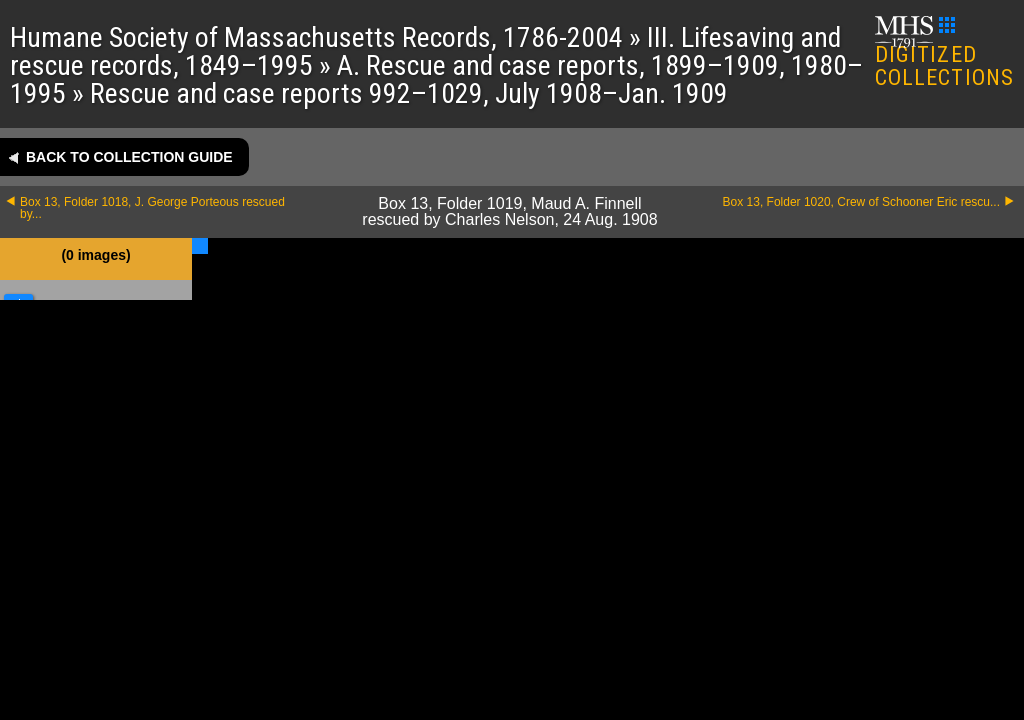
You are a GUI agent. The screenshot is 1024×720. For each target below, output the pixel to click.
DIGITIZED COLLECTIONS (944, 53)
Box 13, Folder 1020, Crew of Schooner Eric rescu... (861, 202)
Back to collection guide (129, 157)
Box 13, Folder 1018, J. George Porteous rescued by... (152, 208)
